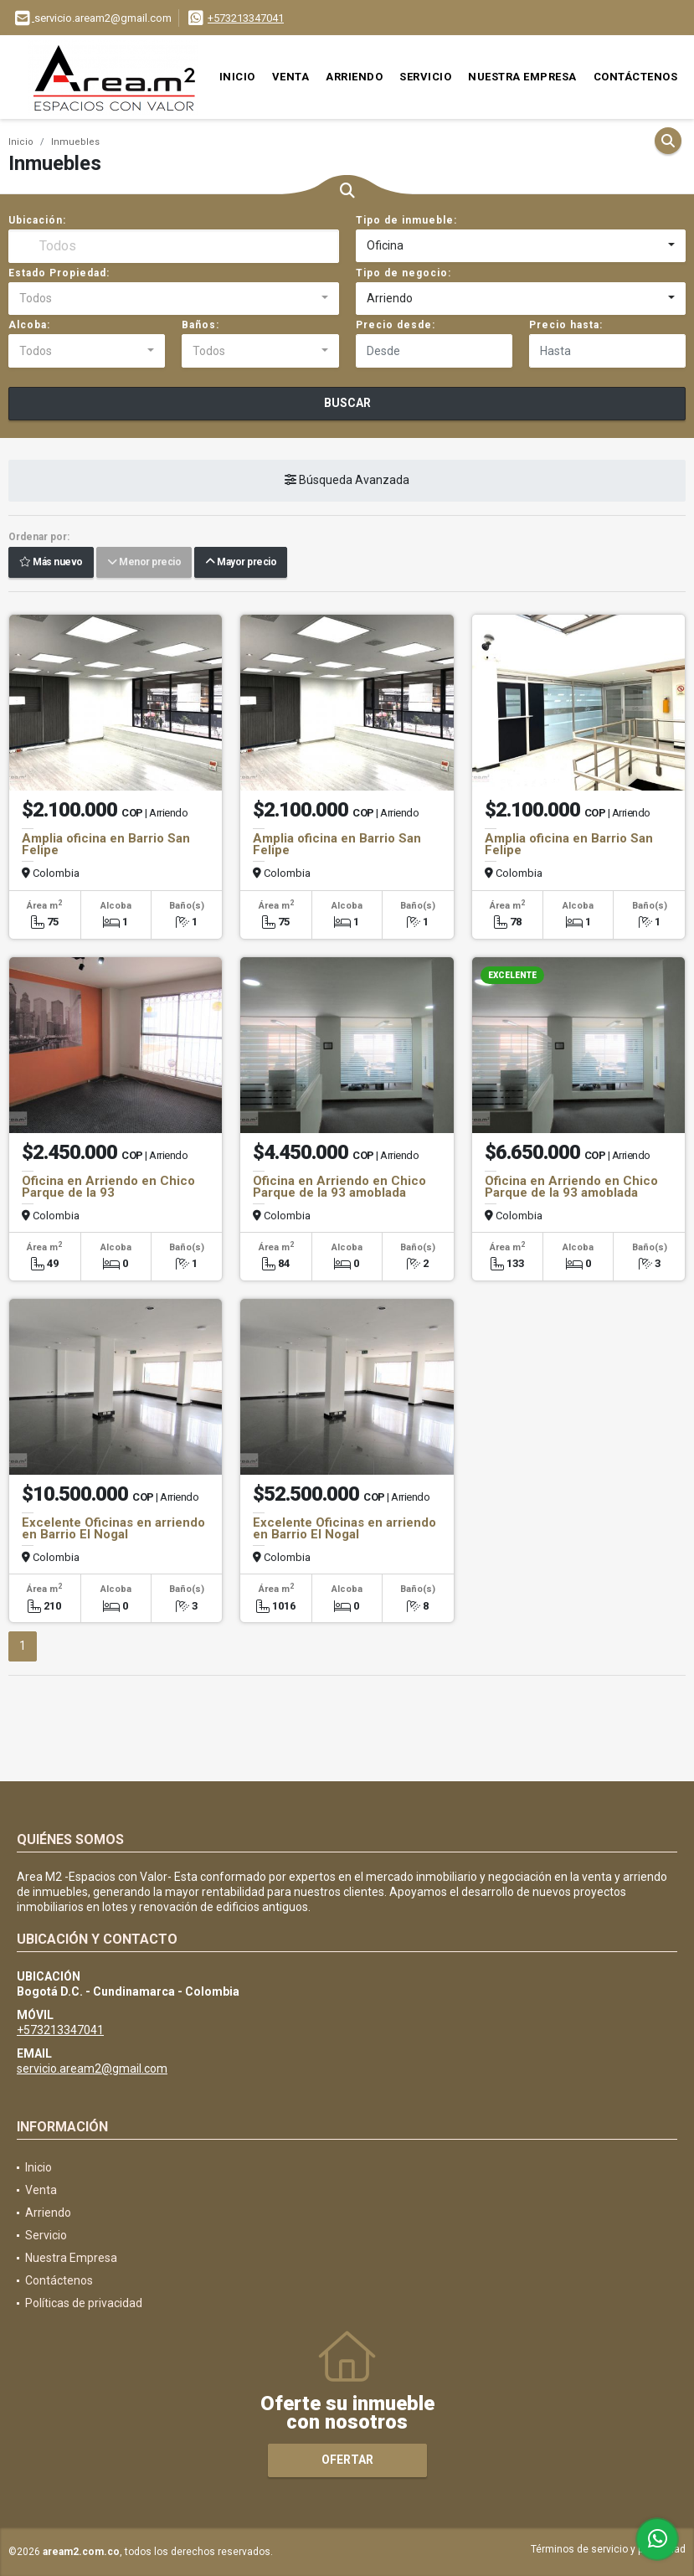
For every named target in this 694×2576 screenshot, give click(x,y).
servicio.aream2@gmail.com (92, 2068)
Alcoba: (29, 325)
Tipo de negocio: (403, 273)
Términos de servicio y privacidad (608, 2549)
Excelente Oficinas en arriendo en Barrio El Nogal (113, 1528)
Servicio (425, 76)
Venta (291, 76)
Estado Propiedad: (59, 273)
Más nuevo (51, 563)
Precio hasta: (566, 325)
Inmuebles (75, 142)
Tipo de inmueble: (406, 220)
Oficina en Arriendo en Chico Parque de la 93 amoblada (339, 1186)
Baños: (200, 325)
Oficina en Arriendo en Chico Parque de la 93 (108, 1186)
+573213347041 (246, 18)
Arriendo (354, 76)
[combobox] (521, 246)
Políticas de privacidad (83, 2303)
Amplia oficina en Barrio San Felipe (106, 844)
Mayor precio (240, 563)
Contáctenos (636, 76)
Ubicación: (37, 220)
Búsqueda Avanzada (347, 480)
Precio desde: (395, 325)
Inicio (237, 76)
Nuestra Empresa (522, 76)
